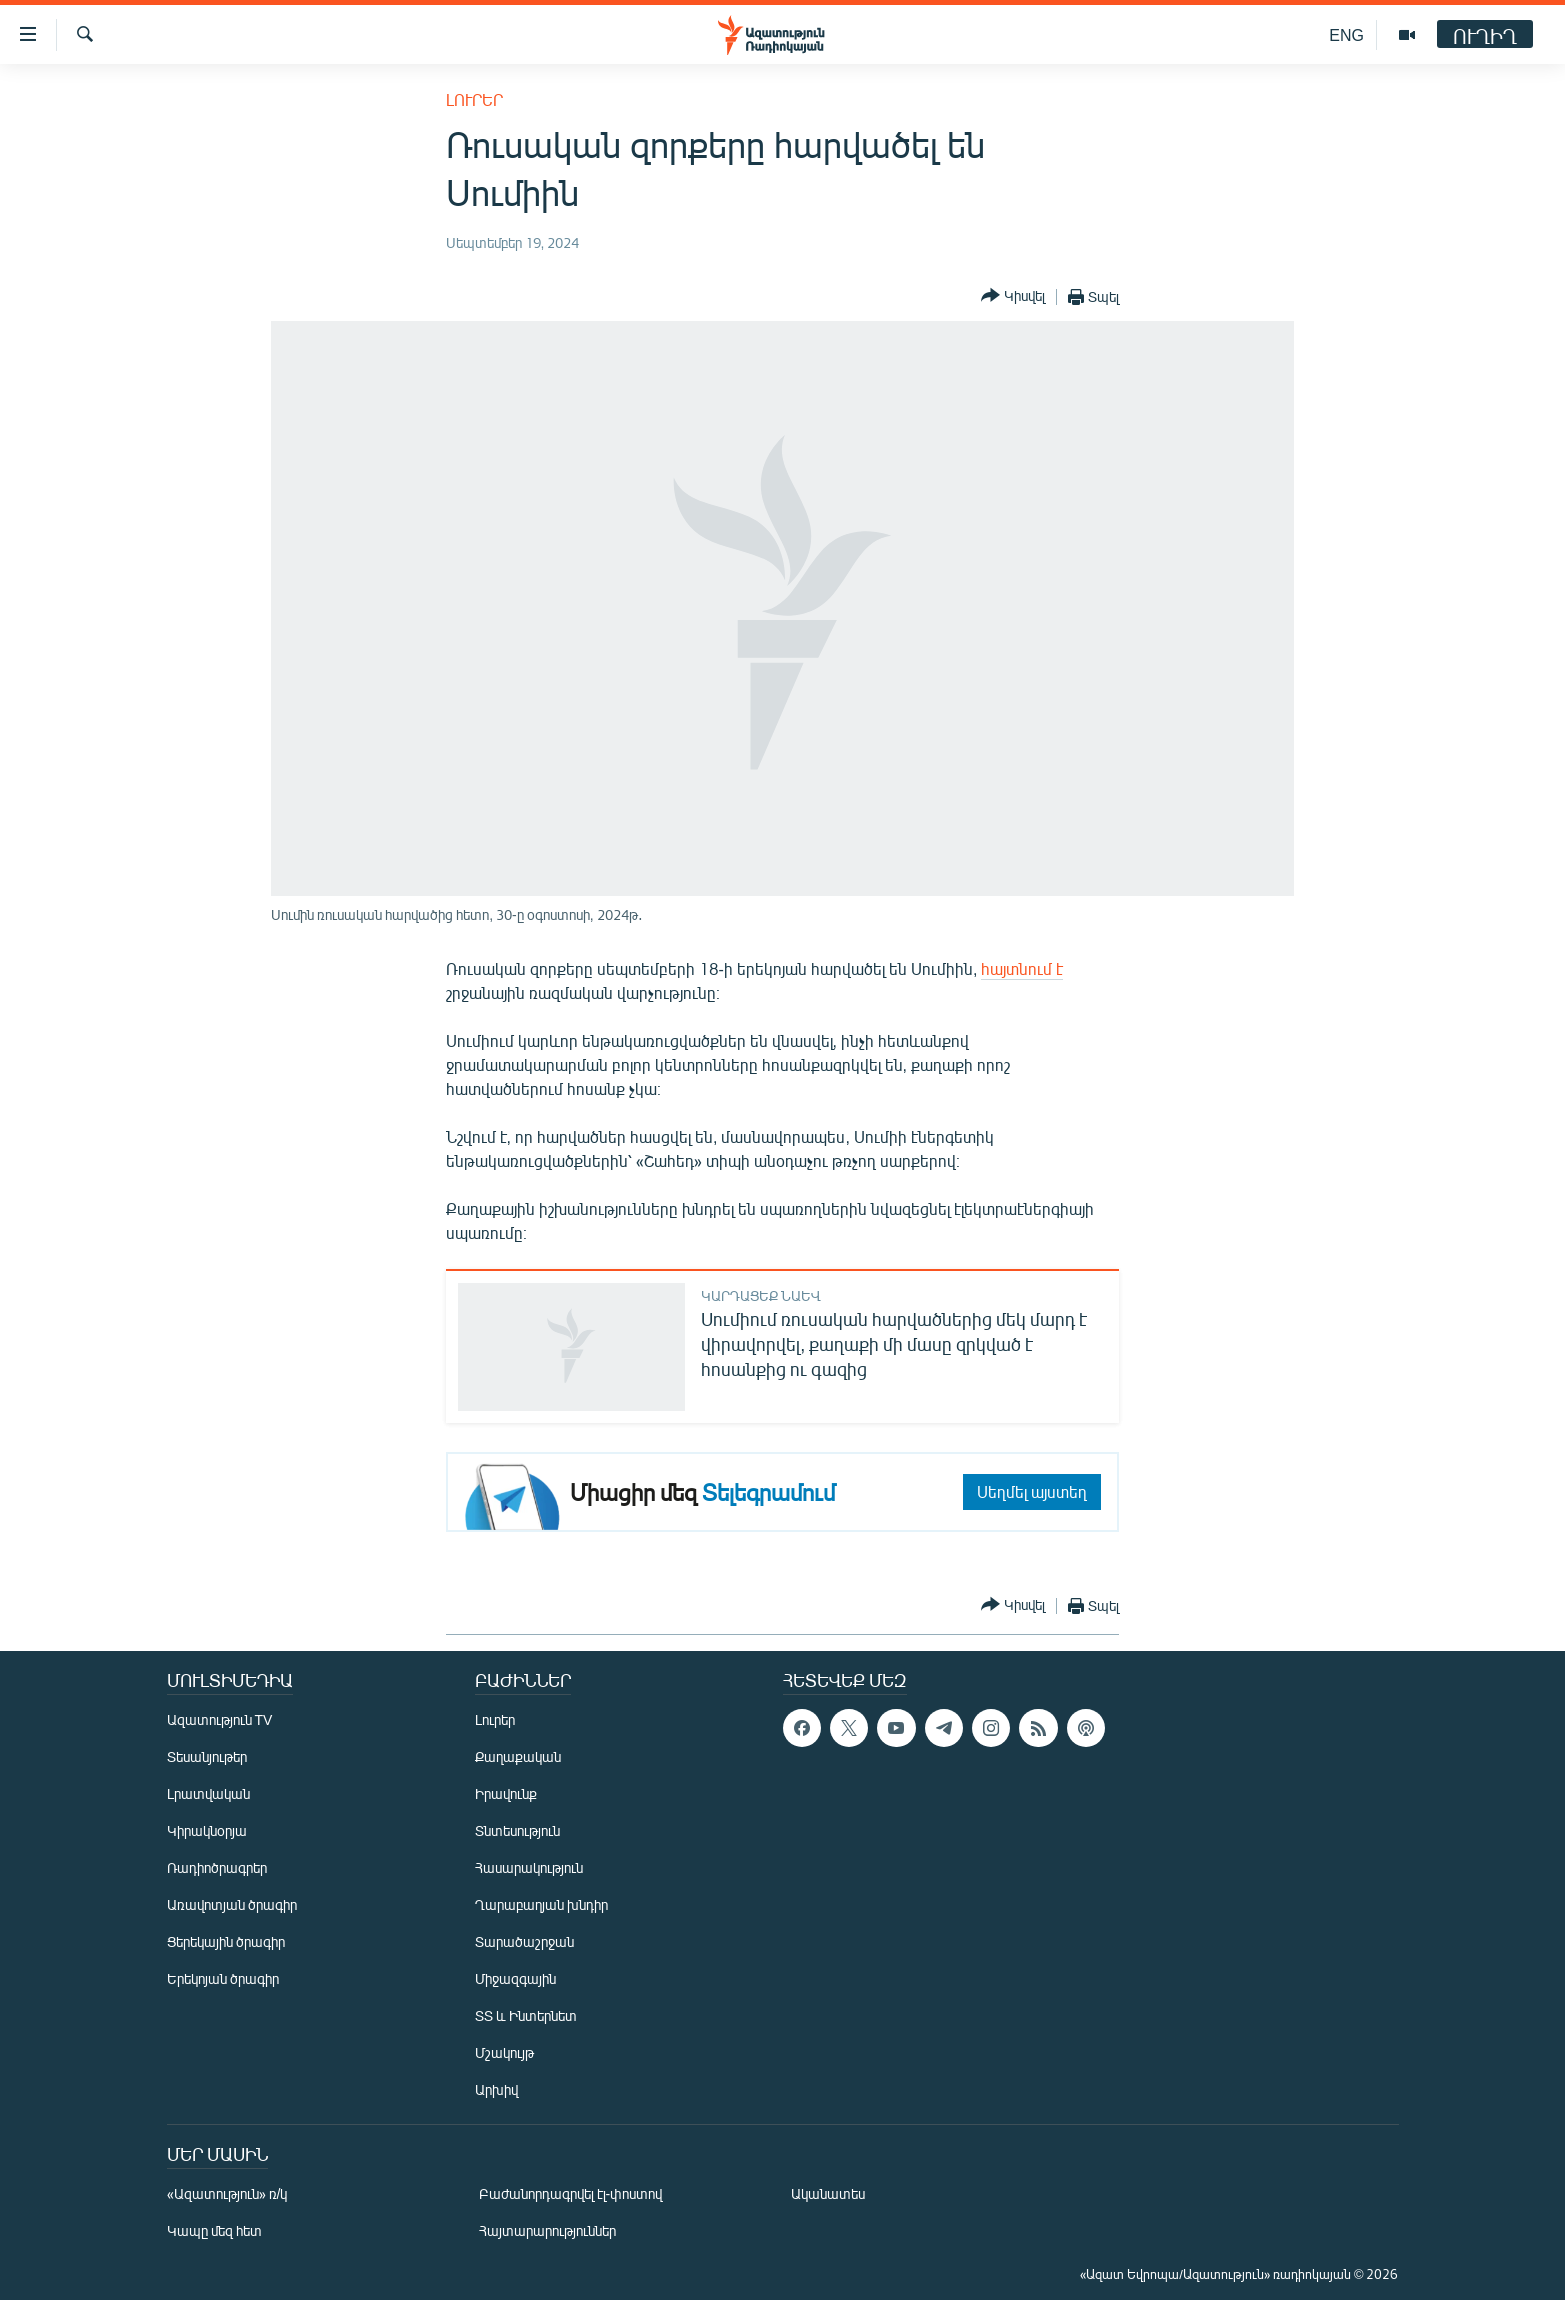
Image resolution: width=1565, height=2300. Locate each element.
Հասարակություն (529, 1867)
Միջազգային (515, 1978)
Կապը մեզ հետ (214, 2230)
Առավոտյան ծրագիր (232, 1904)
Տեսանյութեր (207, 1756)
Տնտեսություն (517, 1830)
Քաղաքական (518, 1756)
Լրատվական (208, 1793)
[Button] (1013, 296)
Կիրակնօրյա (207, 1830)
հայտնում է (1022, 968)
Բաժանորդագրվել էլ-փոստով (571, 2193)
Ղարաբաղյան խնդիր (541, 1904)
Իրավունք (506, 1793)
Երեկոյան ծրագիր (223, 1978)
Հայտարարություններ (547, 2230)
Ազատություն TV (220, 1719)
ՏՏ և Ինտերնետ (526, 2015)
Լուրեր (474, 99)
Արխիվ (496, 2089)
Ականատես (828, 2193)
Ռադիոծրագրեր (217, 1867)
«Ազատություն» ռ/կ (227, 2193)
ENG (1346, 34)
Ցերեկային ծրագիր (226, 1941)
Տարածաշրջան (524, 1941)
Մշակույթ (504, 2052)
